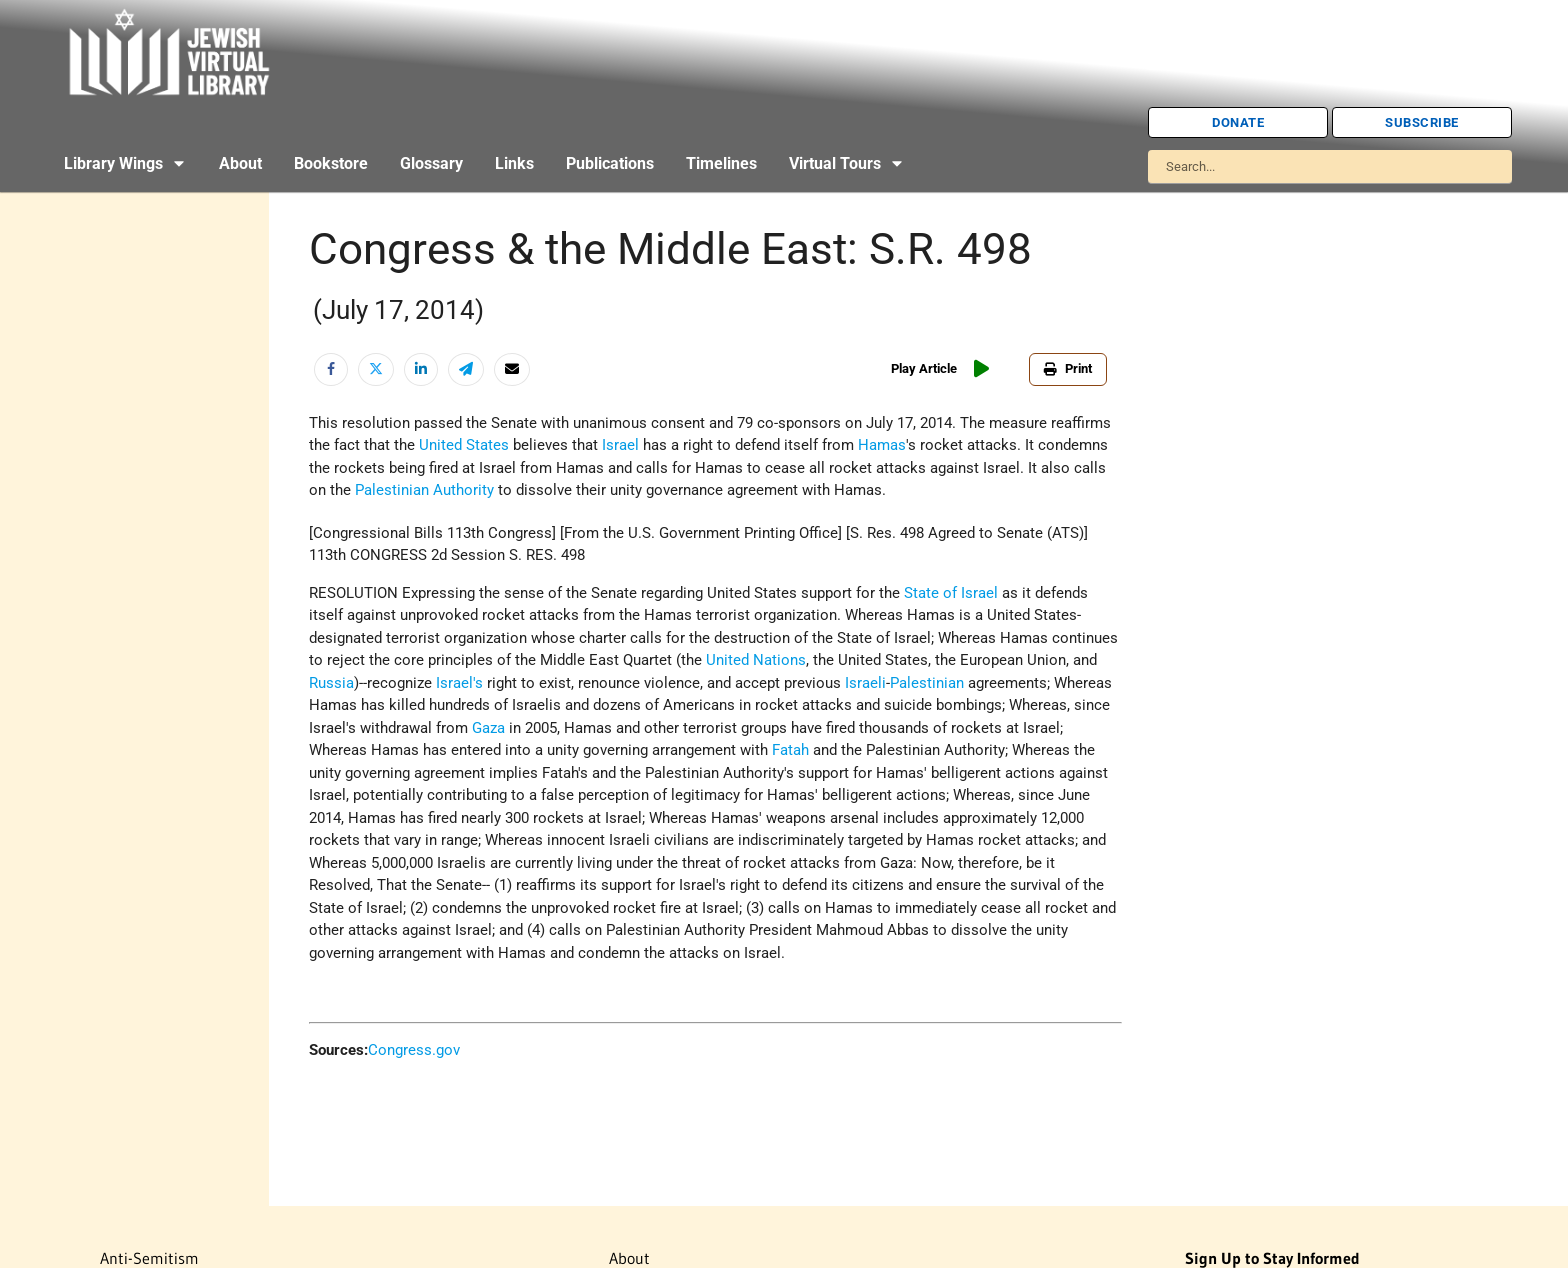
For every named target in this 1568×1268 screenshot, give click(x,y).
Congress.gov (414, 1050)
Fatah (790, 750)
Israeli (865, 683)
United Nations (756, 660)
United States (464, 445)
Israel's (459, 683)
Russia (331, 683)
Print (1068, 368)
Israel (620, 445)
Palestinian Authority (424, 490)
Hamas (882, 445)
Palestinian (927, 683)
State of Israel (951, 593)
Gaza (488, 728)
